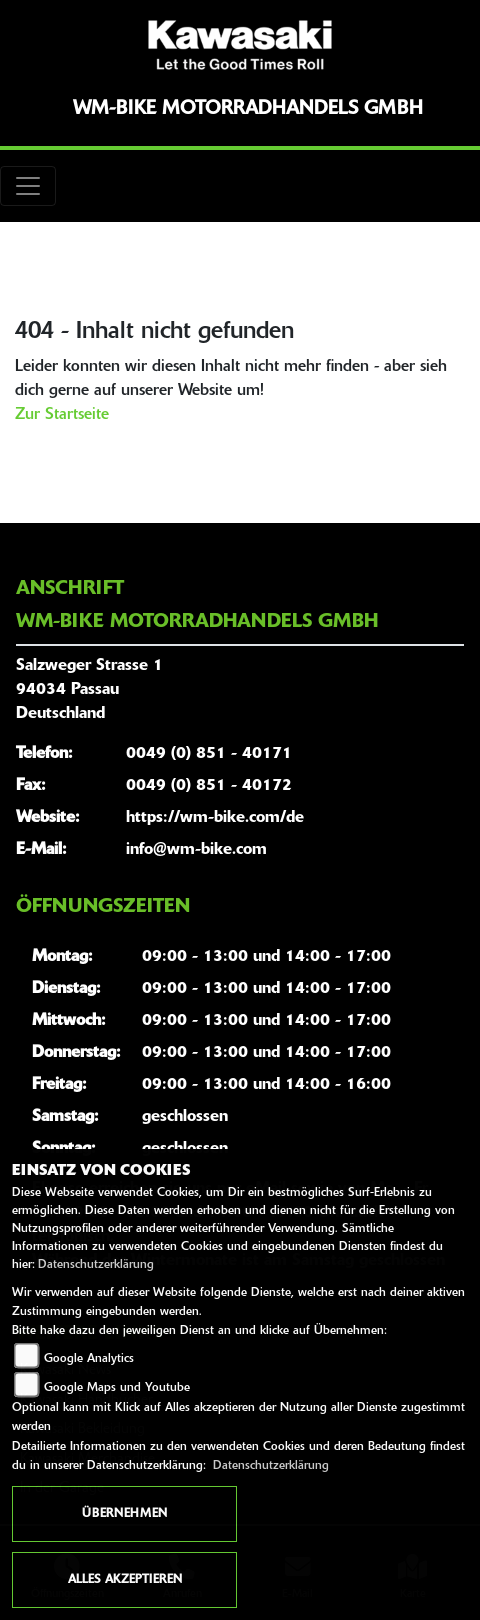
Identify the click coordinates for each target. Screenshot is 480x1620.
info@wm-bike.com (196, 850)
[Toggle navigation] (28, 186)
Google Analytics (89, 1359)
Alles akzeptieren (125, 1580)
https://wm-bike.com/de (215, 818)
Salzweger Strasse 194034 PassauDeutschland (89, 690)
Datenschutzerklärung (96, 1265)
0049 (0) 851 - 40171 (209, 754)
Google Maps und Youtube (117, 1388)
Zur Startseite (62, 415)
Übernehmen (124, 1514)
